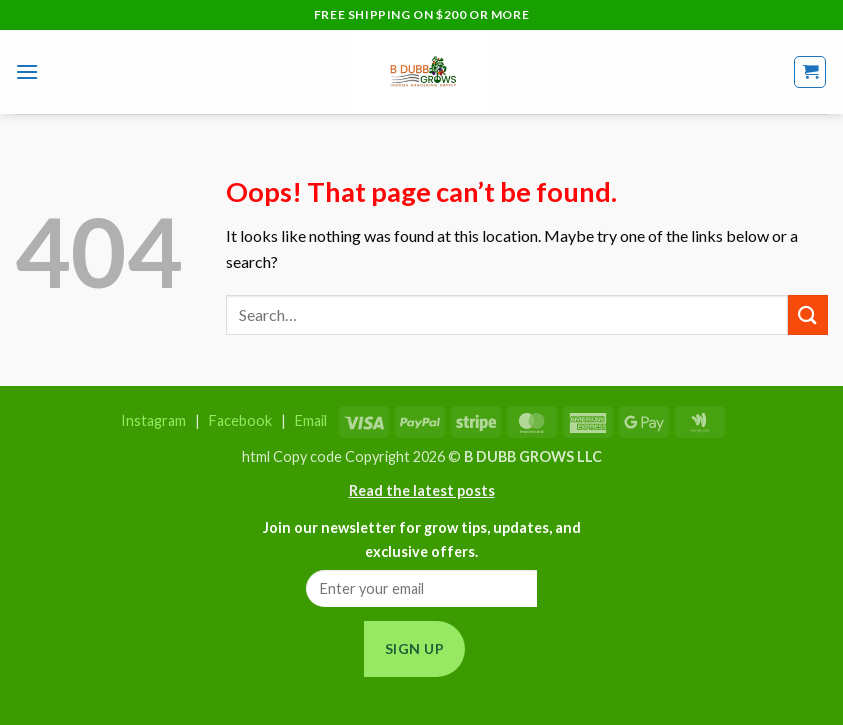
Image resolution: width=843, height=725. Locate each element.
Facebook (240, 420)
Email (311, 420)
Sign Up (414, 648)
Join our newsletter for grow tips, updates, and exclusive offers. (422, 539)
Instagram (153, 420)
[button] (27, 71)
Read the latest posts (422, 490)
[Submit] (808, 314)
